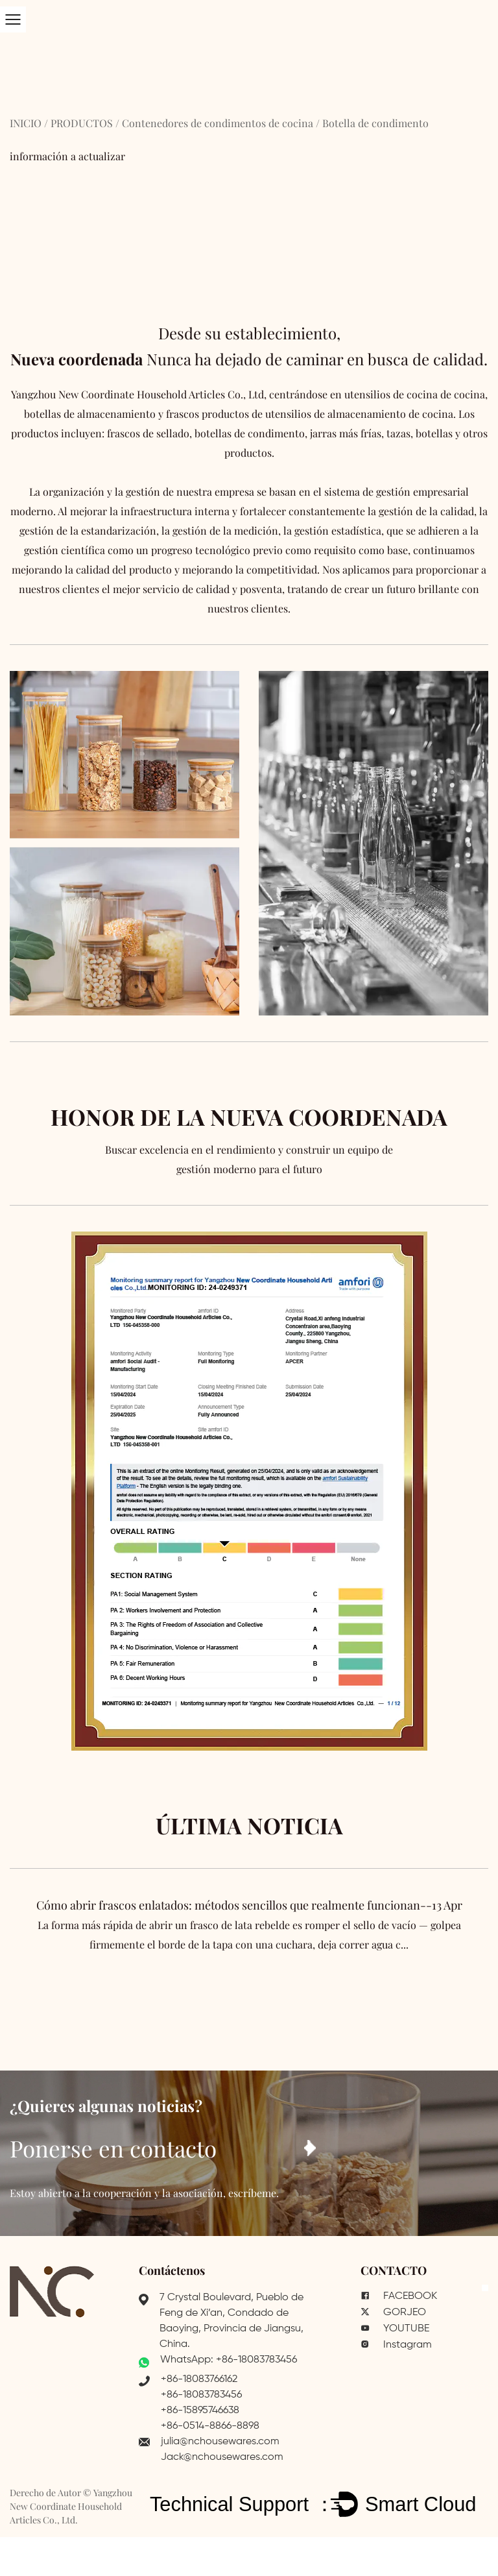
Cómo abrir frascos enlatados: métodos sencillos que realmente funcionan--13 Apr (249, 1925)
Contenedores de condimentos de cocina (217, 123)
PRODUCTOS (82, 123)
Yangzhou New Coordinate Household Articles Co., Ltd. (71, 2506)
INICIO (26, 123)
